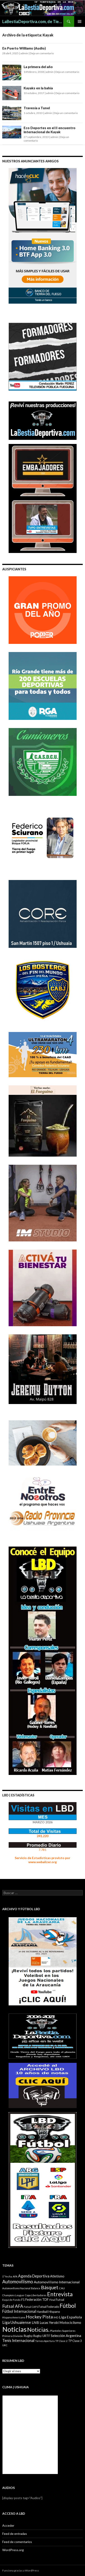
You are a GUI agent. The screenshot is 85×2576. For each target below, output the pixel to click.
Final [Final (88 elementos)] (52, 2299)
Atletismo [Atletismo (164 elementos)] (57, 2276)
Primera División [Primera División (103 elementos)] (12, 2336)
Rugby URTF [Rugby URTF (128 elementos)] (41, 2336)
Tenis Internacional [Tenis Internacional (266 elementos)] (18, 2340)
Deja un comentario (42, 53)
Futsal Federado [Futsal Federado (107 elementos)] (49, 2306)
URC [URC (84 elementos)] (4, 2345)
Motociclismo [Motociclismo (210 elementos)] (70, 2322)
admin (24, 53)
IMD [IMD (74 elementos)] (55, 2317)
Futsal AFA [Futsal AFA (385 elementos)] (12, 2306)
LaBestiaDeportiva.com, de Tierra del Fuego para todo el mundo (32, 21)
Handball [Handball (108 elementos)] (42, 2311)
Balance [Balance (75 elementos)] (35, 2288)
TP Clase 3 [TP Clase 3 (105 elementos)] (75, 2341)
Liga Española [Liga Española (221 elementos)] (70, 2317)
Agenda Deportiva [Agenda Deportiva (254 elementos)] (33, 2276)
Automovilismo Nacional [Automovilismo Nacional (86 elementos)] (16, 2288)
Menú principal (79, 21)
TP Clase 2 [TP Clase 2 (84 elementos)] (61, 2340)
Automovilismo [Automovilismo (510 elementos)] (17, 2281)
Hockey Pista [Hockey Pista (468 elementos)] (39, 2316)
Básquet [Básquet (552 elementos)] (49, 2287)
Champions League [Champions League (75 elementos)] (13, 2295)
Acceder (8, 2525)
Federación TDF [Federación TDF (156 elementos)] (37, 2299)
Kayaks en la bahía (38, 88)
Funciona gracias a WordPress (20, 2570)
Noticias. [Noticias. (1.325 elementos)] (38, 2329)
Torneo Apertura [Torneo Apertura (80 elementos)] (45, 2340)
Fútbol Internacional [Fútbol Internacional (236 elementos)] (19, 2311)
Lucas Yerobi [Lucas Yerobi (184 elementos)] (49, 2322)
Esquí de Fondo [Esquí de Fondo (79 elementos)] (11, 2299)
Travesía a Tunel (37, 108)
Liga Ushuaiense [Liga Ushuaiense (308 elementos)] (16, 2322)
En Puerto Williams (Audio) (24, 48)
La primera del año (38, 67)
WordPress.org (13, 2550)
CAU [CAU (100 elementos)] (62, 2288)
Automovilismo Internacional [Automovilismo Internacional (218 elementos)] (57, 2282)
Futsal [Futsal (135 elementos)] (60, 2299)
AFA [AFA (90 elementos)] (15, 2276)
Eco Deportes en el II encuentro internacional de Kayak (49, 130)
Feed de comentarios (17, 2542)
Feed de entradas (14, 2534)
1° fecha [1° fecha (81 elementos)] (7, 2276)
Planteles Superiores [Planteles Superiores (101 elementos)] (62, 2330)
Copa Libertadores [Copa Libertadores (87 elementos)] (35, 2295)
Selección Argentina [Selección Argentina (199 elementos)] (66, 2336)
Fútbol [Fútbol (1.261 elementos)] (68, 2305)
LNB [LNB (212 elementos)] (35, 2322)
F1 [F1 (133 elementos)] (23, 2299)
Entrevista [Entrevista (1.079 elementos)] (60, 2294)
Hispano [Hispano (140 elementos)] (54, 2311)
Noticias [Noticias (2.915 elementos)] (14, 2329)
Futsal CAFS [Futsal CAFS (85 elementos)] (31, 2306)
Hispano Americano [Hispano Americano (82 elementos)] (13, 2317)
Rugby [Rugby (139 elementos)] (28, 2336)
